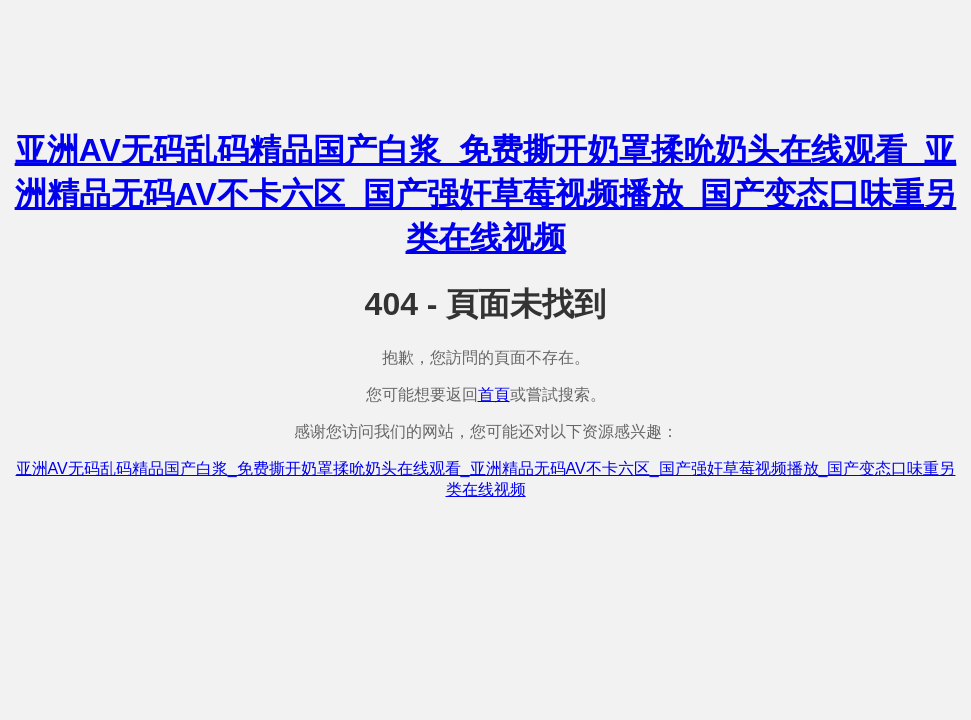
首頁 (494, 394)
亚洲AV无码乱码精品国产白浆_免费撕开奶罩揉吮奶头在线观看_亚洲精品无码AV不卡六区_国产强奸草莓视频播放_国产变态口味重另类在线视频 (486, 194)
